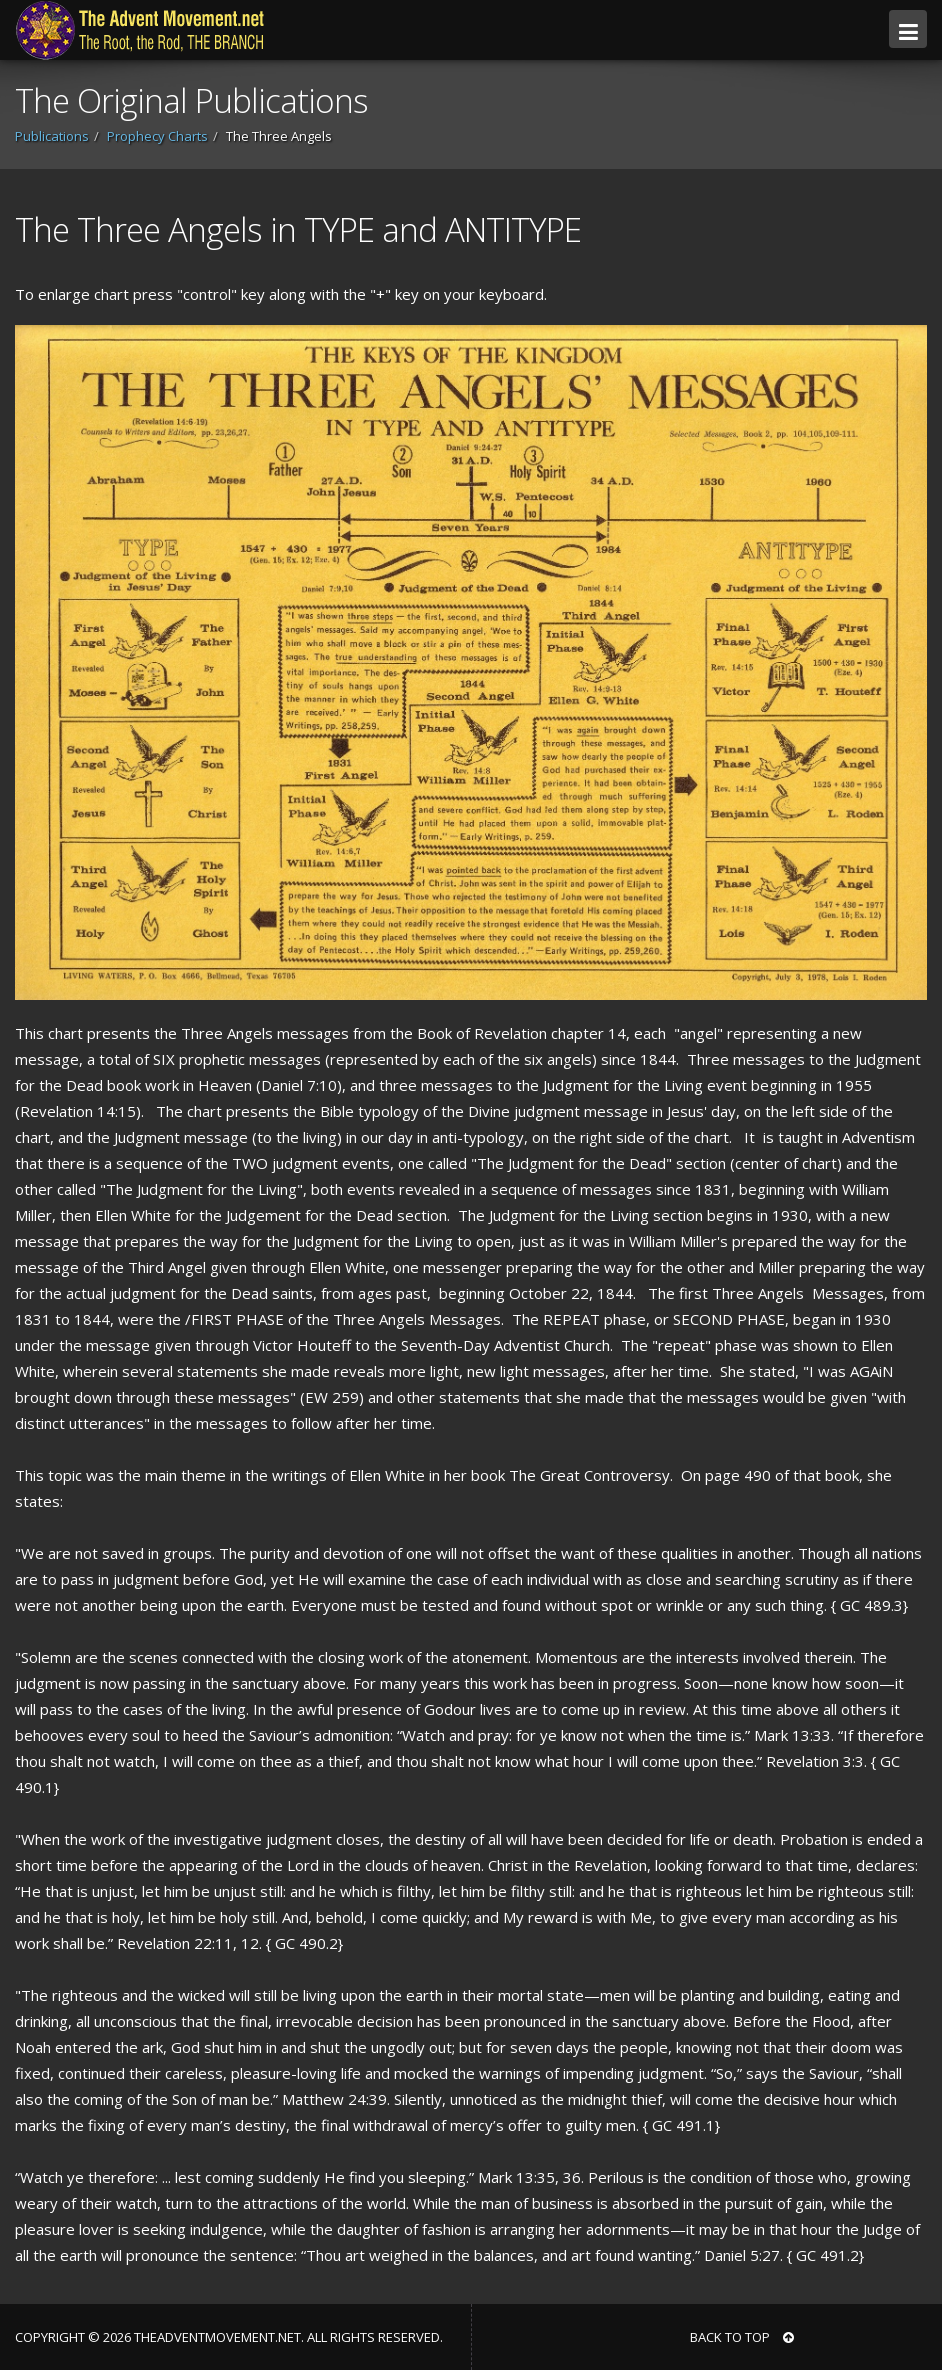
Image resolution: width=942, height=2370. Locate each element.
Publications (52, 136)
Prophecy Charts (157, 136)
